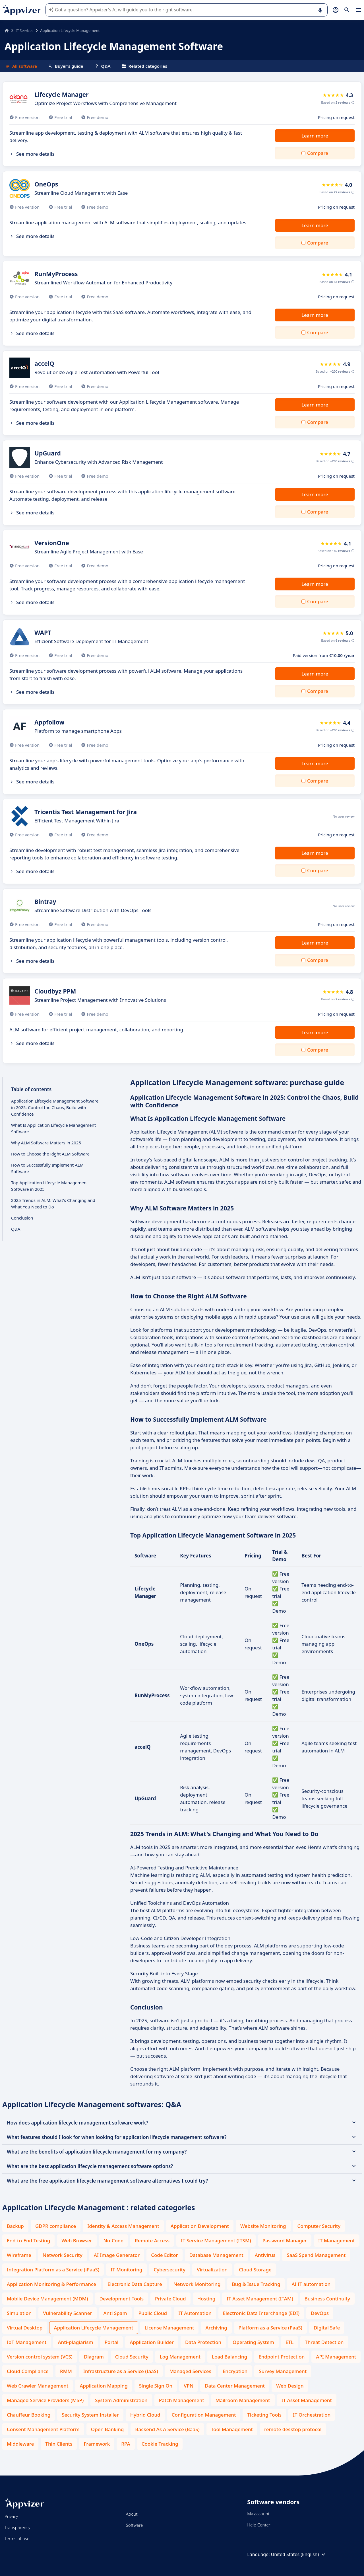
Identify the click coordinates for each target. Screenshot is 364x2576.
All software (21, 66)
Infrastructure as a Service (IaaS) (120, 2371)
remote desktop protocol (293, 2429)
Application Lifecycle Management (93, 2327)
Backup (15, 2226)
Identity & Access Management (123, 2226)
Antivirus (265, 2255)
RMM (66, 2371)
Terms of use (17, 2538)
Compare (317, 153)
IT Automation (195, 2313)
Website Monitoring (263, 2226)
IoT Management (26, 2342)
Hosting (206, 2298)
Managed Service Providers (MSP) (45, 2400)
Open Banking (107, 2429)
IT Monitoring (126, 2269)
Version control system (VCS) (40, 2356)
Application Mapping (103, 2385)
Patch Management (181, 2400)
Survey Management (283, 2371)
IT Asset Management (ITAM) (260, 2298)
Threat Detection (324, 2342)
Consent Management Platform (43, 2429)
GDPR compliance (55, 2226)
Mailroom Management (243, 2400)
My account (258, 2514)
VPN (188, 2385)
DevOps (320, 2313)
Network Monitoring (197, 2284)
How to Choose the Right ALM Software (50, 1154)
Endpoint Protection (281, 2356)
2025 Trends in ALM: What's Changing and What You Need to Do (53, 1203)
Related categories (144, 66)
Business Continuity (327, 2298)
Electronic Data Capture (134, 2284)
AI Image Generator (117, 2255)
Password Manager (284, 2240)
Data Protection (203, 2342)
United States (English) (299, 2554)
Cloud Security (131, 2356)
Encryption (235, 2371)
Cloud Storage (255, 2269)
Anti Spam (115, 2313)
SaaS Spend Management (316, 2255)
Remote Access (152, 2240)
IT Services (24, 30)
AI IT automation (310, 2284)
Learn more (314, 135)
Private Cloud (170, 2298)
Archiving (216, 2327)
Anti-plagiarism (75, 2342)
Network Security (62, 2255)
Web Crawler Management (37, 2385)
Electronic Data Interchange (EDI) (261, 2313)
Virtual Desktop (25, 2327)
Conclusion (22, 1218)
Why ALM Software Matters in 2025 (46, 1143)
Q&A (103, 66)
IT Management (336, 2240)
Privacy (11, 2516)
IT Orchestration (311, 2414)
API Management (336, 2356)
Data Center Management (235, 2385)
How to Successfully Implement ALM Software (47, 1168)
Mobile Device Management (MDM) (47, 2298)
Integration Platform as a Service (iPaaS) (53, 2269)
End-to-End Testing (28, 2240)
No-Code (114, 2240)
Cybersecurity (169, 2269)
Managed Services (190, 2371)
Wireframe (19, 2255)
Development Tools (122, 2298)
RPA (125, 2443)
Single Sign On (155, 2385)
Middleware (20, 2443)
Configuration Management (204, 2414)
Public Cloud (152, 2313)
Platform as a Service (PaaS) (270, 2327)
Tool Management (232, 2429)
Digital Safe (327, 2327)
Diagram (94, 2356)
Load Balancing (229, 2356)
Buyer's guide (65, 66)
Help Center (258, 2525)
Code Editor (164, 2255)
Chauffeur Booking (28, 2414)
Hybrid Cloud (145, 2414)
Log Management (180, 2356)
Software (134, 2525)
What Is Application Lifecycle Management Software (53, 1128)
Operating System (253, 2342)
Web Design (290, 2385)
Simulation (19, 2313)
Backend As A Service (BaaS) (167, 2429)
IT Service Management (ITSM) (216, 2240)
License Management (169, 2327)
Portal (112, 2342)
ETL (289, 2342)
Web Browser (76, 2240)
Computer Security (319, 2226)
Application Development (200, 2226)
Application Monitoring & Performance (51, 2284)
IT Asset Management (307, 2400)
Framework (97, 2443)
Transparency (17, 2527)
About (132, 2514)
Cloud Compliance (28, 2371)
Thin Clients (58, 2443)
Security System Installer (90, 2414)
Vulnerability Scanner (67, 2313)
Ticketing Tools (264, 2414)
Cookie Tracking (160, 2443)
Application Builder (151, 2342)
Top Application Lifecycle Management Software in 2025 (49, 1186)
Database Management (216, 2255)
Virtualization (212, 2269)
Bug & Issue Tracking (256, 2284)
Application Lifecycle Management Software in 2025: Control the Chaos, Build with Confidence (54, 1107)
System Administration (121, 2400)
